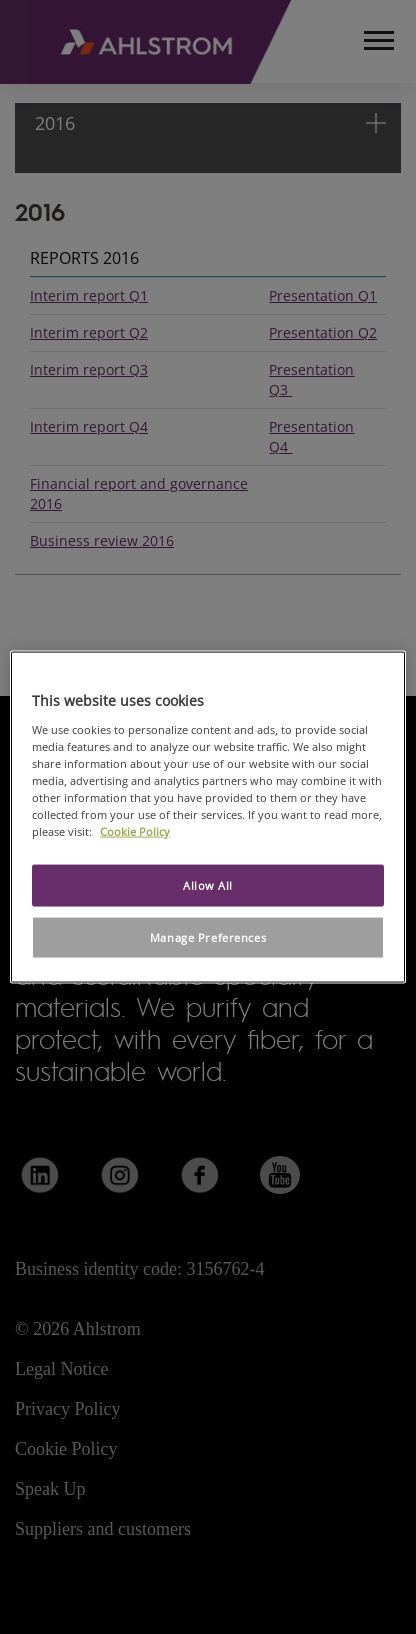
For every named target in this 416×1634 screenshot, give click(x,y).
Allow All (208, 885)
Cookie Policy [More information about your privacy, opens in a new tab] (135, 831)
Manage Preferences (208, 937)
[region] (207, 817)
